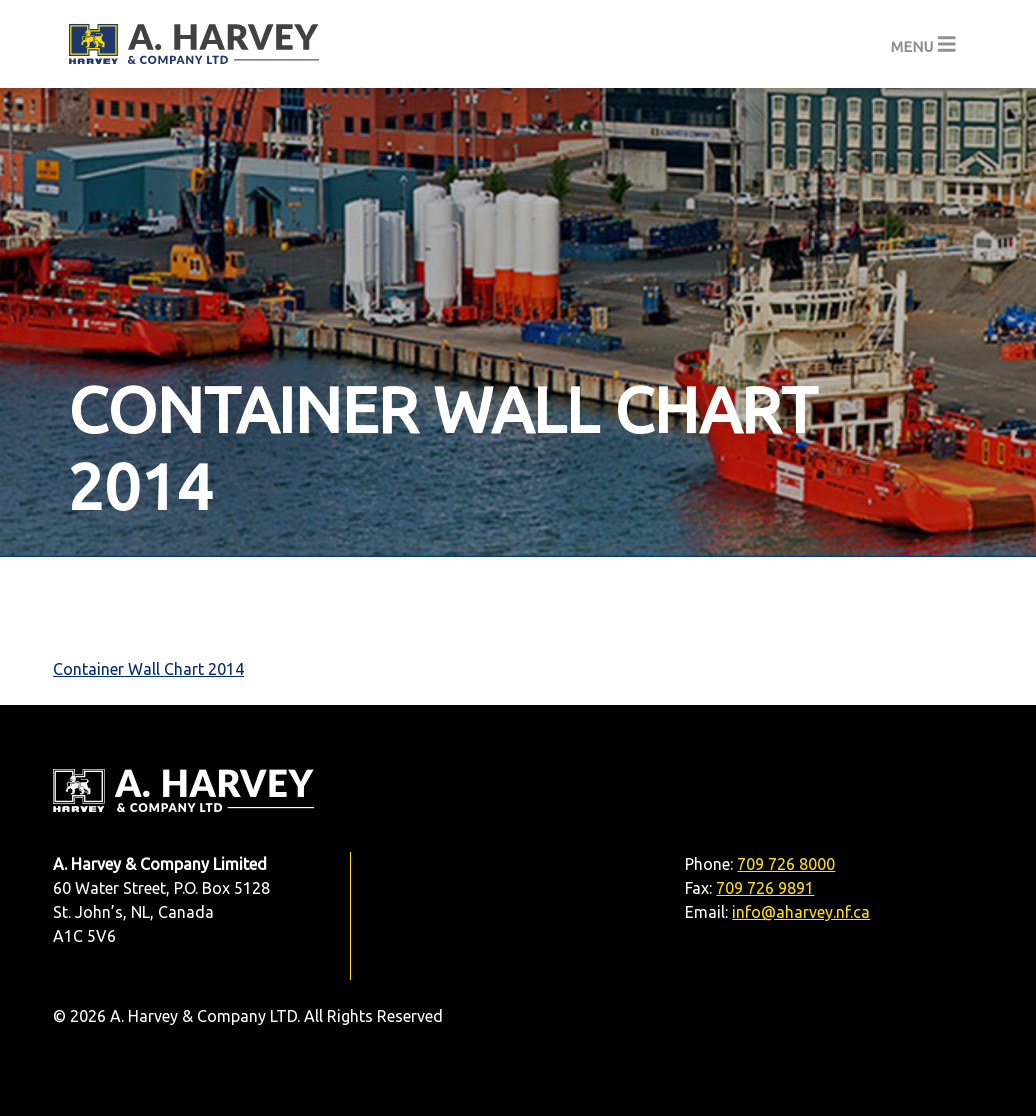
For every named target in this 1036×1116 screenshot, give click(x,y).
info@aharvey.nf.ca (801, 912)
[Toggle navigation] (923, 44)
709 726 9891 (765, 888)
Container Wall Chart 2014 (148, 669)
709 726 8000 (786, 864)
